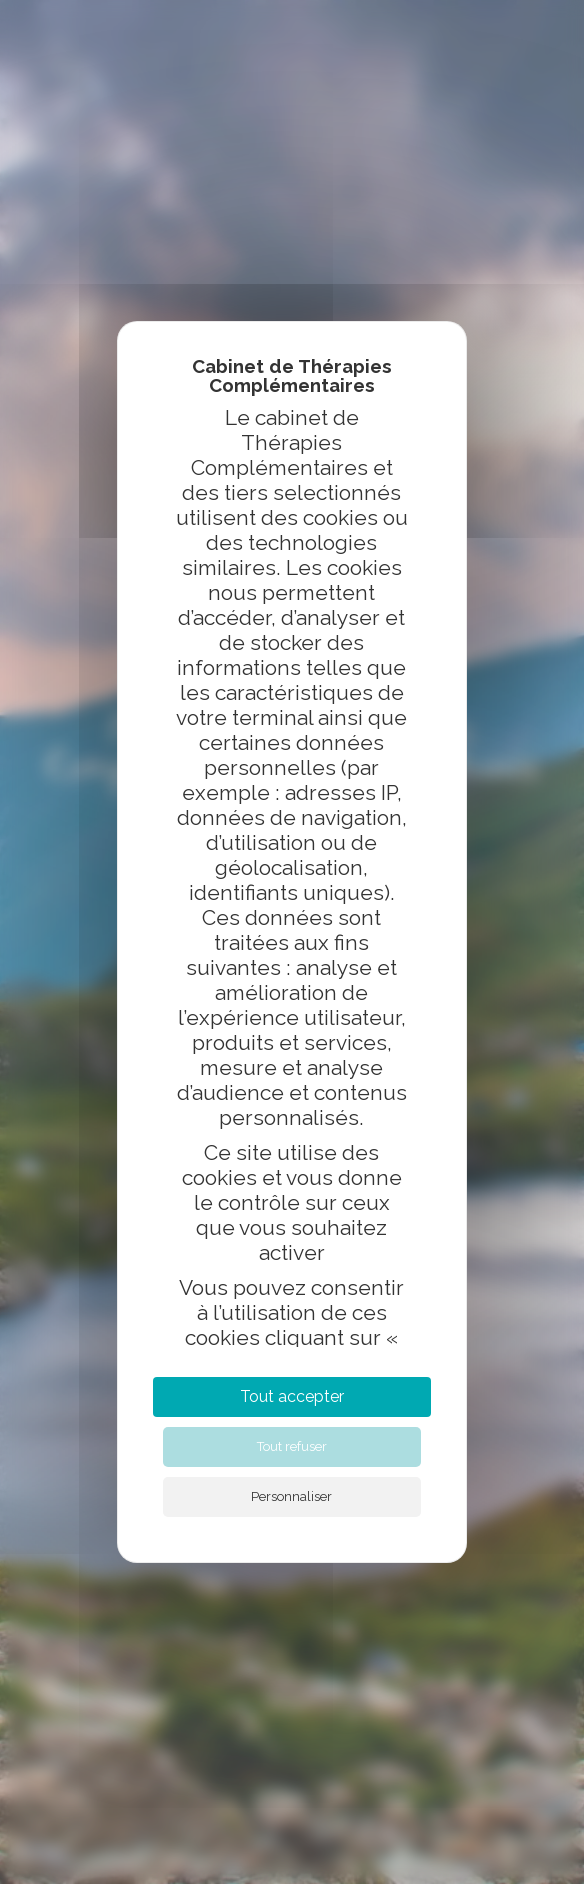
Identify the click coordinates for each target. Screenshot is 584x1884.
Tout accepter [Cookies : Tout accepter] (292, 1396)
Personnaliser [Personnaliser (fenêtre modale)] (291, 1496)
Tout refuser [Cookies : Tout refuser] (292, 1446)
